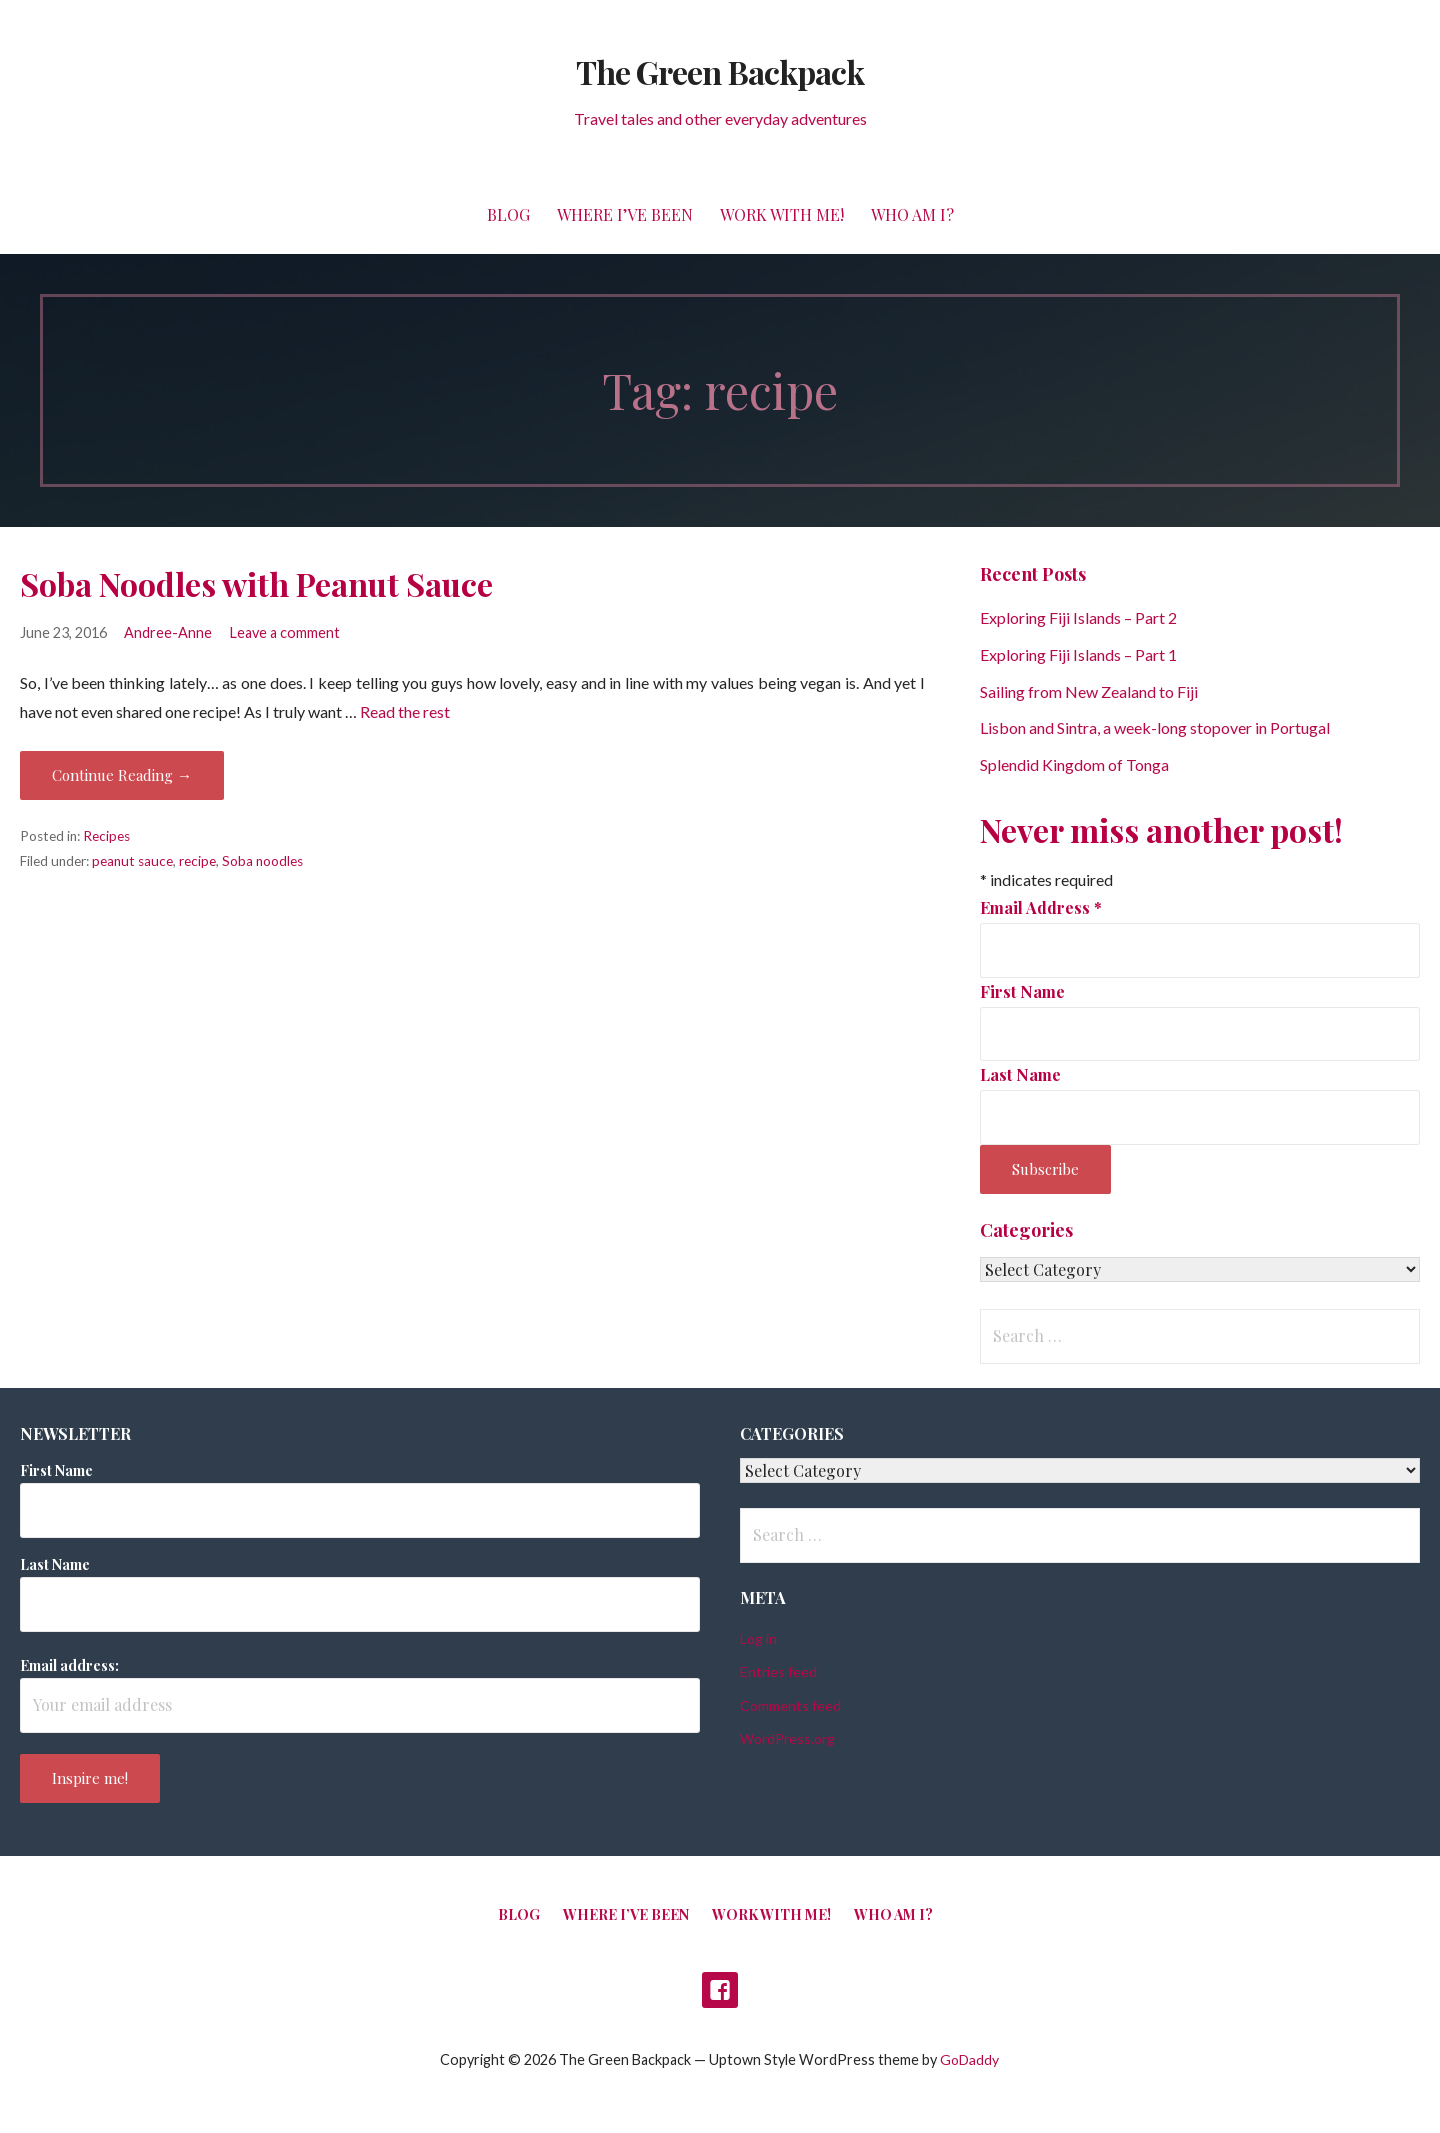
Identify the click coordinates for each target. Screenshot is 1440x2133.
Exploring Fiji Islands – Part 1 (1078, 654)
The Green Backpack (720, 71)
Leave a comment (285, 632)
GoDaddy (969, 2059)
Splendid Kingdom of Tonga (1074, 764)
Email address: (69, 1665)
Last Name (1020, 1074)
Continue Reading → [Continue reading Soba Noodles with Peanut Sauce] (122, 775)
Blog (508, 214)
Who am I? (912, 214)
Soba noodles (262, 861)
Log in (758, 1638)
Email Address (1041, 907)
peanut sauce (132, 861)
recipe (197, 861)
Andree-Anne (168, 632)
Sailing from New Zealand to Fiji (1089, 691)
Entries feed (778, 1671)
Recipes (106, 836)
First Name (1022, 991)
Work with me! (782, 214)
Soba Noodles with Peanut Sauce (256, 583)
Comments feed (790, 1705)
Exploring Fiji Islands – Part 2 (1078, 617)
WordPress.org (787, 1738)
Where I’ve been (625, 214)
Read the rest (405, 711)
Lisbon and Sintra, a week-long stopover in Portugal (1155, 727)
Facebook (720, 1990)
